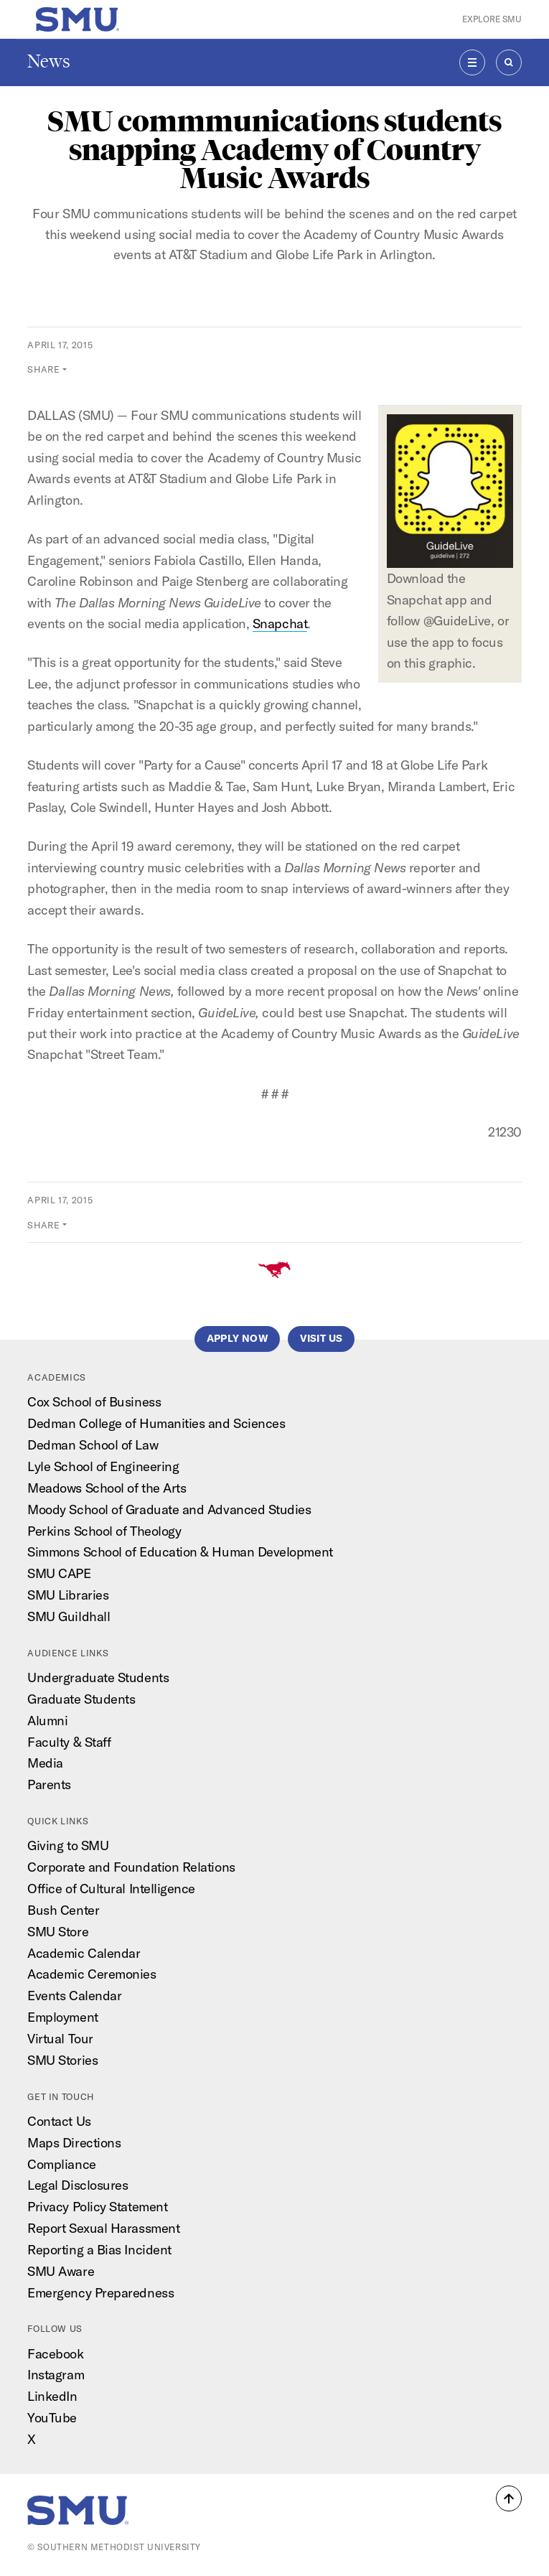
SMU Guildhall (68, 1616)
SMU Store (57, 1931)
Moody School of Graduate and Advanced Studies (169, 1509)
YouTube (52, 2417)
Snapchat (280, 623)
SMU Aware (60, 2271)
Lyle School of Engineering (103, 1466)
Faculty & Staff (69, 1742)
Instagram (55, 2374)
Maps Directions (74, 2142)
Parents (49, 1784)
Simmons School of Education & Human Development (179, 1552)
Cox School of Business (94, 1402)
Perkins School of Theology (104, 1531)
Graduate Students (81, 1699)
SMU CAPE (58, 1573)
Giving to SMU (67, 1845)
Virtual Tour (60, 2038)
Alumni (47, 1720)
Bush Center (63, 1910)
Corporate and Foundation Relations (131, 1867)
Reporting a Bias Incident (99, 2249)
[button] (509, 2498)
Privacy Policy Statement (97, 2206)
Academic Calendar (83, 1953)
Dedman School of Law (92, 1445)
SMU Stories (62, 2060)
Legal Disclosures (77, 2185)
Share (43, 369)
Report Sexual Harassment (103, 2228)
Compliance (61, 2164)
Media (45, 1763)
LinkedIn (52, 2396)
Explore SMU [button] (492, 19)
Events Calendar (74, 1995)
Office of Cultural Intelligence (111, 1888)
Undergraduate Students (98, 1677)
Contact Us (58, 2121)
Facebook (55, 2354)
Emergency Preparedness (100, 2293)
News (48, 61)
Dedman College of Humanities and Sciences (156, 1423)
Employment (62, 2017)
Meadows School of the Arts (106, 1488)
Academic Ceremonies (91, 1974)
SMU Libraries (67, 1595)
